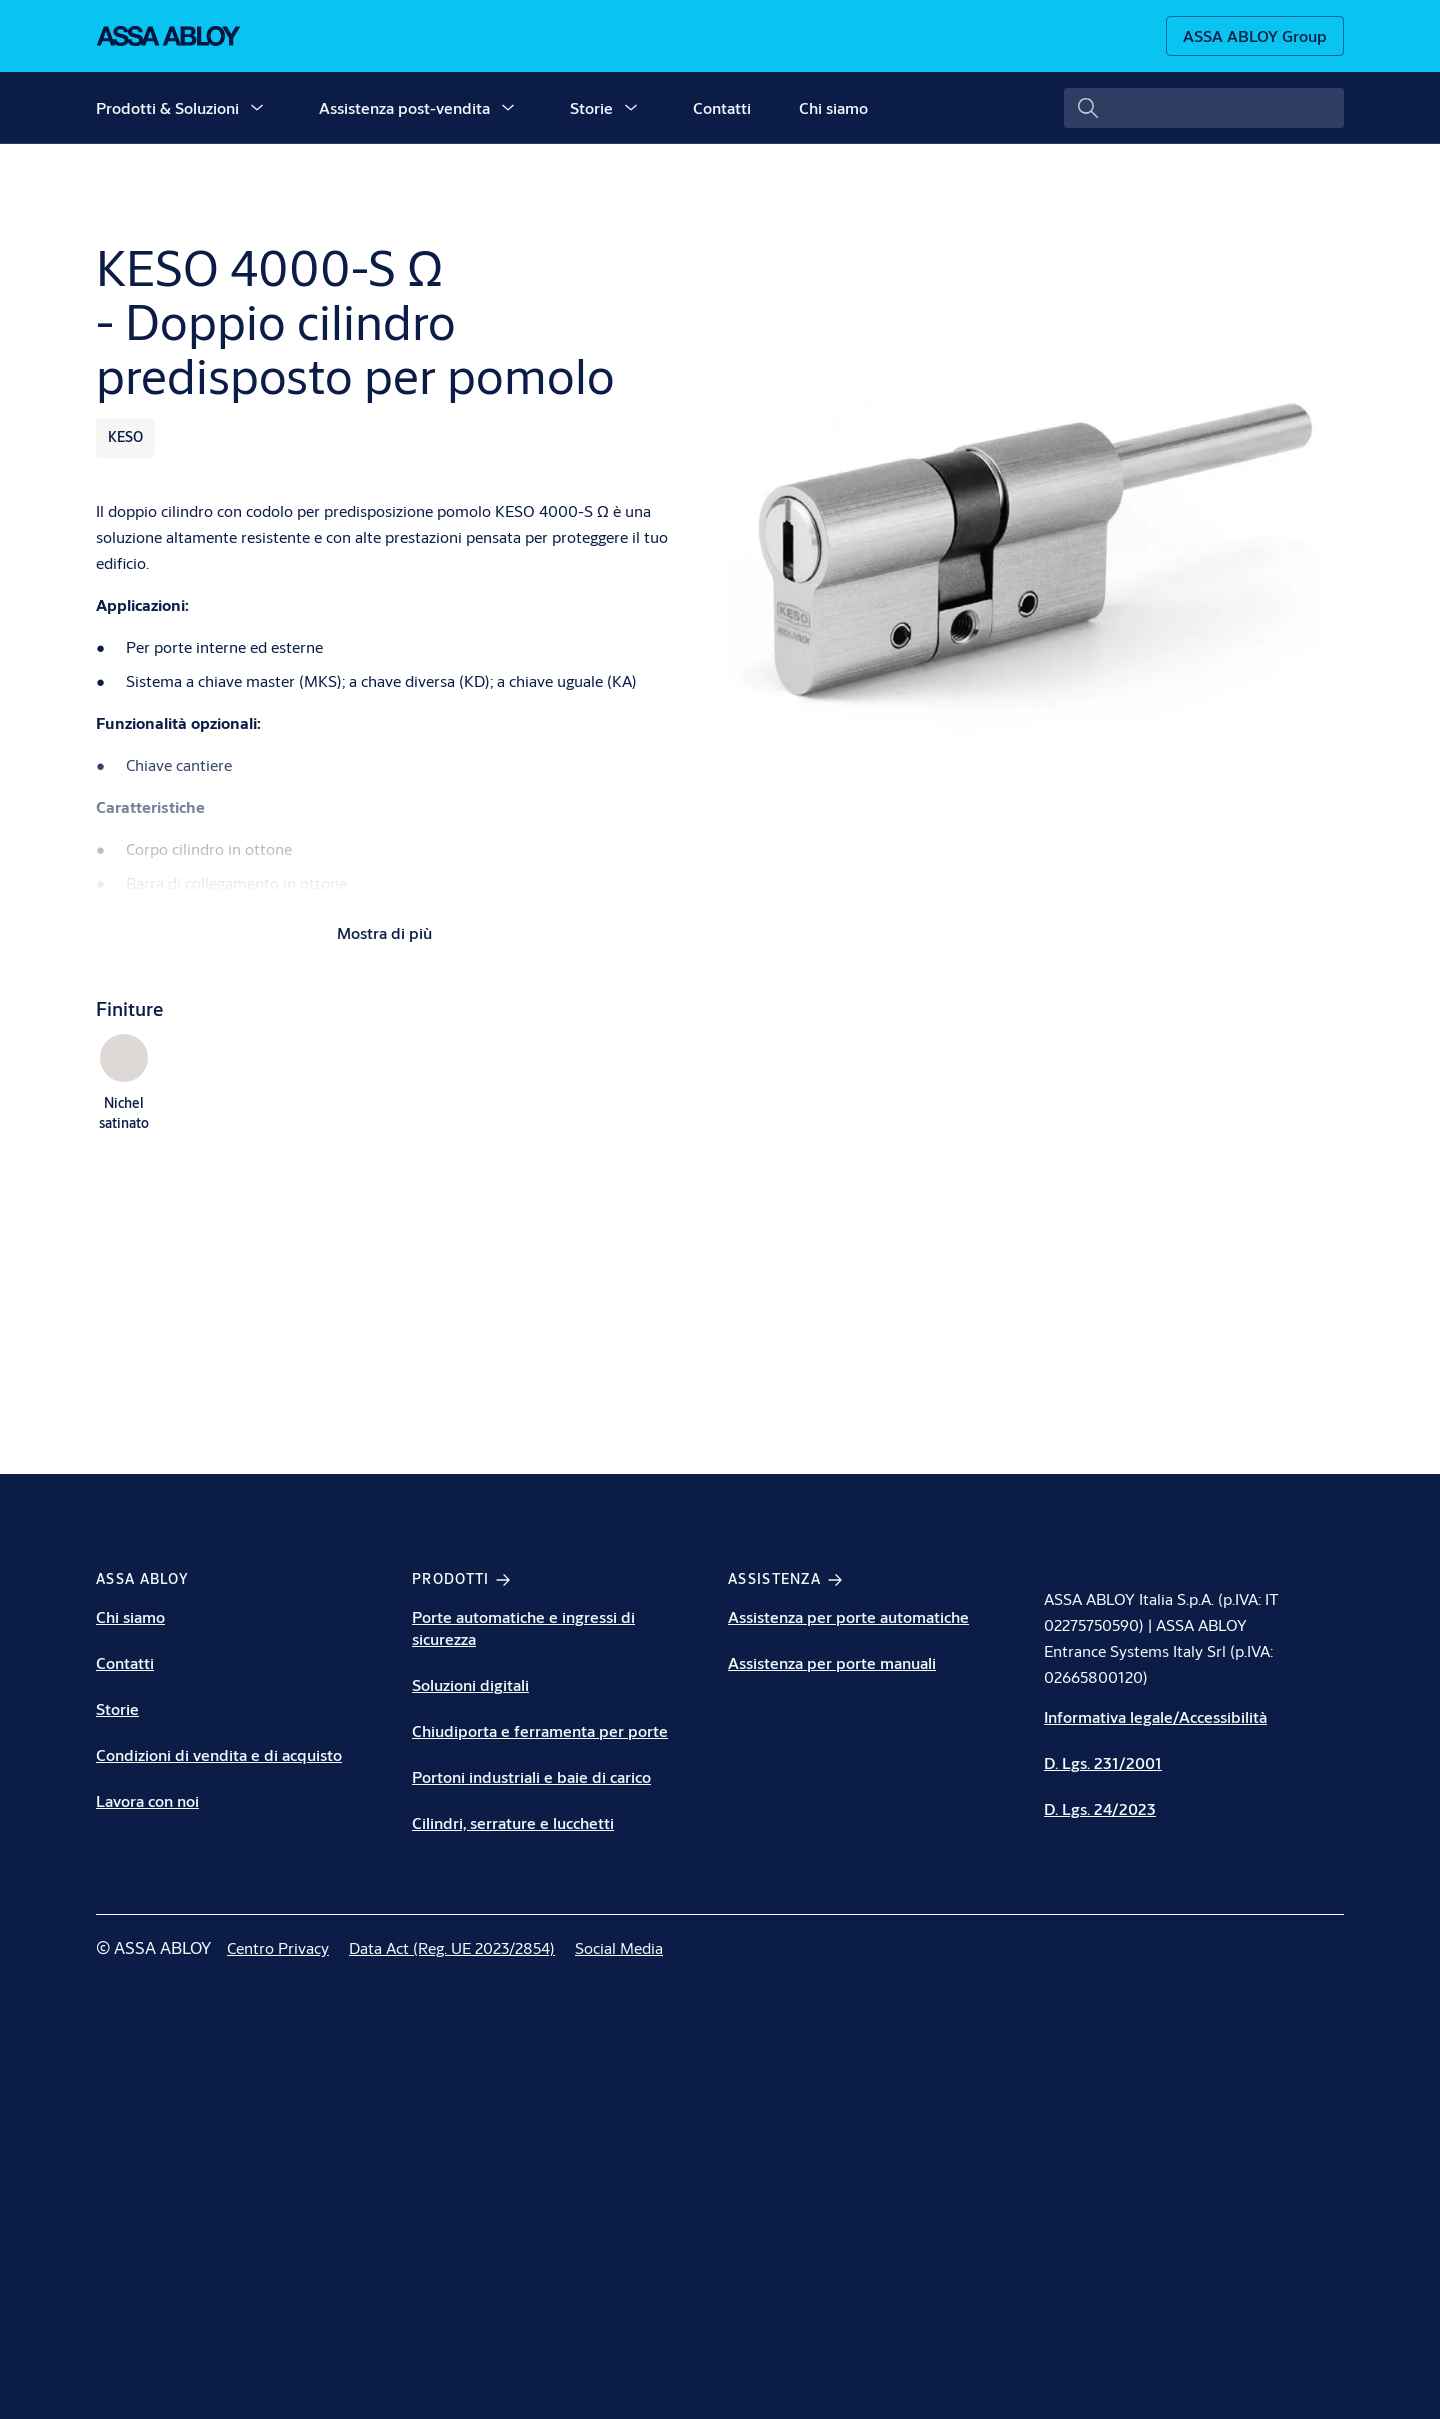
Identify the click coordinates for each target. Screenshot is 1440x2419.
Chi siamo (833, 107)
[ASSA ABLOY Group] (1255, 36)
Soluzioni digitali (470, 1684)
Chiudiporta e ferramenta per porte (540, 1730)
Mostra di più (384, 932)
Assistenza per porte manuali (832, 1662)
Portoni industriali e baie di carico (531, 1776)
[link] (278, 1948)
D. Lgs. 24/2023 (1100, 1808)
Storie (591, 107)
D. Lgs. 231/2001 (1103, 1762)
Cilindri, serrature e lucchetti (513, 1822)
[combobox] (1204, 108)
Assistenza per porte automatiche (848, 1616)
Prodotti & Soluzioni (167, 107)
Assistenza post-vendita (404, 107)
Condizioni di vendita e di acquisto (219, 1754)
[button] (257, 108)
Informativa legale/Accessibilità (1155, 1716)
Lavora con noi (147, 1800)
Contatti (722, 107)
